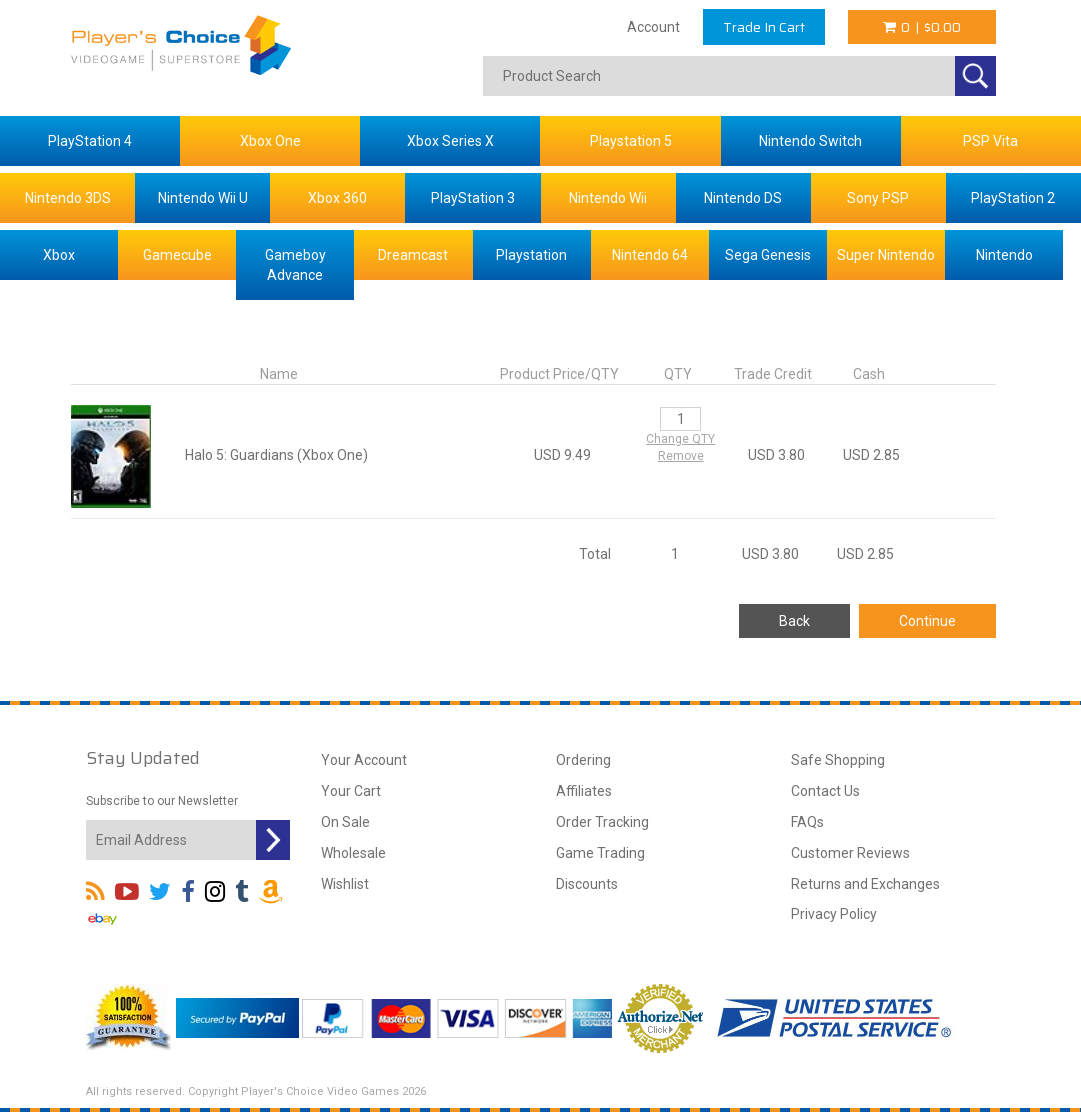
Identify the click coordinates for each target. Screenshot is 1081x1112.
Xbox (59, 255)
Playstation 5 (631, 141)
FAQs (807, 822)
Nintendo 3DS (68, 198)
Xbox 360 (337, 198)
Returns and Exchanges (865, 884)
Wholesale (353, 853)
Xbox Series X (450, 141)
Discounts (587, 884)
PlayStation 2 (1013, 198)
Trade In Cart (764, 27)
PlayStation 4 (90, 141)
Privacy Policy (834, 914)
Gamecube (177, 255)
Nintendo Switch (810, 141)
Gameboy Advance (295, 265)
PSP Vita (990, 141)
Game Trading (600, 853)
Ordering (583, 760)
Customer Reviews (850, 853)
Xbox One (270, 141)
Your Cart (351, 791)
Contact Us (825, 791)
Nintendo (1004, 255)
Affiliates (584, 791)
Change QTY (680, 439)
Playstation (531, 255)
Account (653, 27)
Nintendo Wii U (203, 198)
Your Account (364, 760)
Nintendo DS (743, 198)
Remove (681, 456)
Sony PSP (878, 198)
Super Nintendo (886, 255)
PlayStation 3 (473, 198)
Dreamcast (413, 255)
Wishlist (345, 884)
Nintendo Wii (608, 198)
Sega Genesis (768, 255)
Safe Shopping (838, 760)
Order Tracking (602, 822)
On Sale (345, 822)
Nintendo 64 (650, 255)
